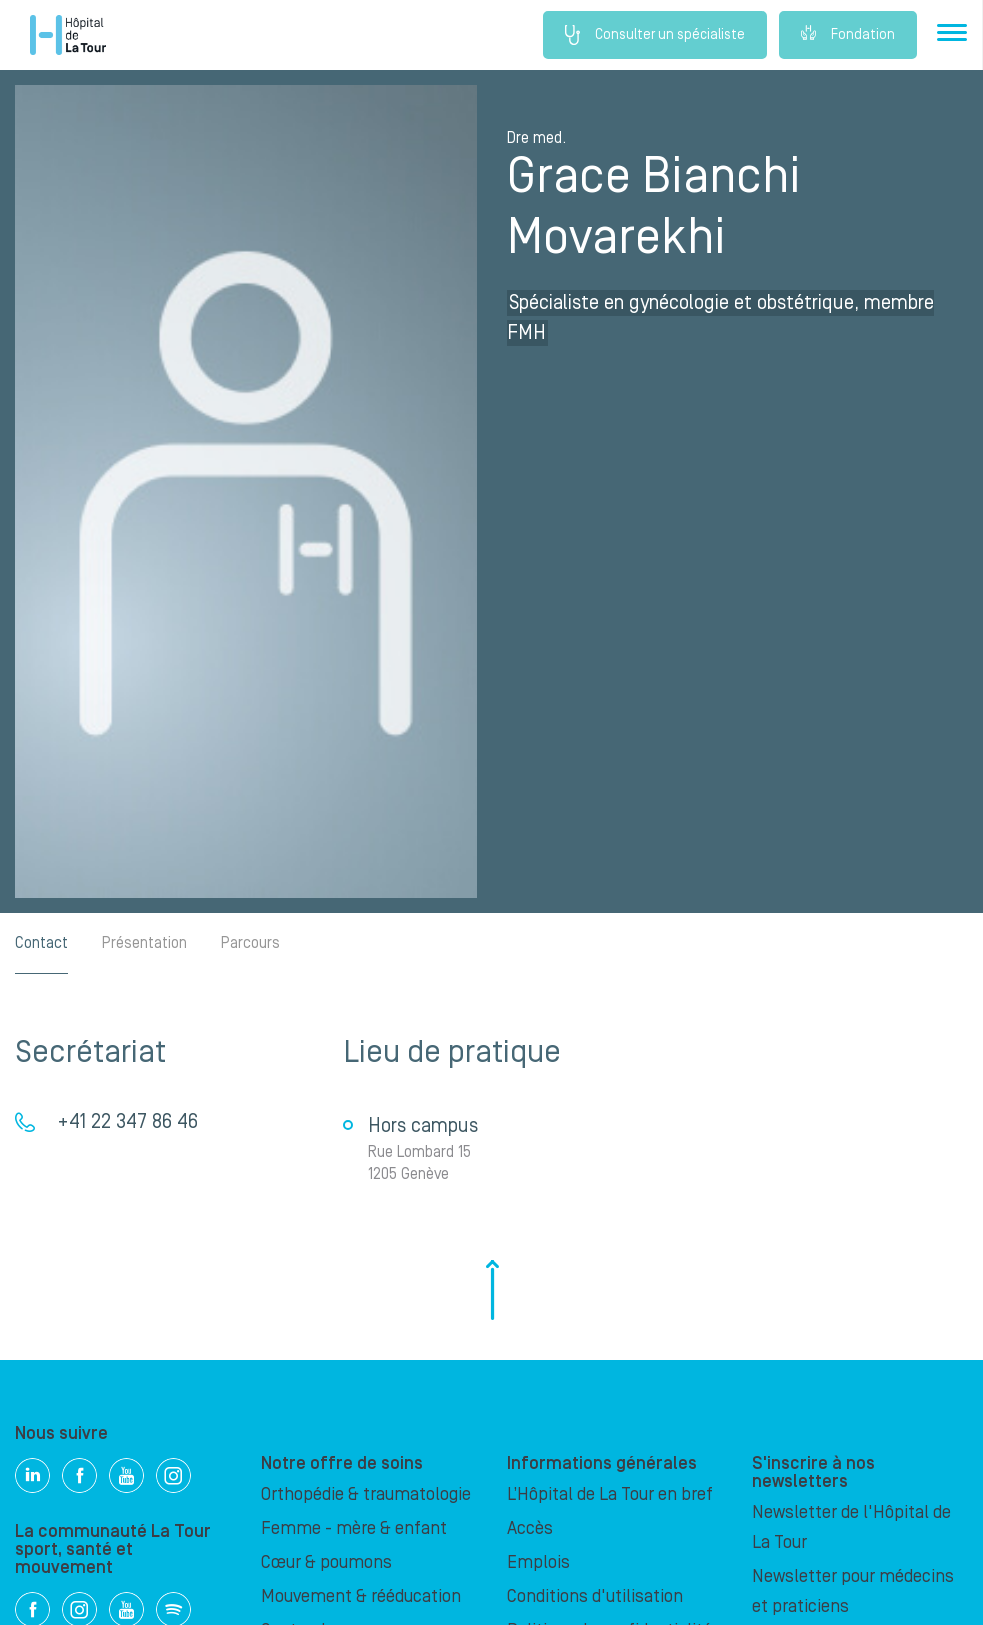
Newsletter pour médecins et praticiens (853, 1591)
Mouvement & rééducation (361, 1596)
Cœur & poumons (326, 1562)
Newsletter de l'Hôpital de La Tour (851, 1527)
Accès (530, 1528)
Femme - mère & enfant (354, 1528)
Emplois (538, 1562)
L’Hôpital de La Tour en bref (610, 1494)
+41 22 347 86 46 (127, 1122)
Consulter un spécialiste (655, 35)
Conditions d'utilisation (595, 1596)
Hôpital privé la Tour (68, 35)
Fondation (848, 35)
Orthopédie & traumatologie (366, 1494)
